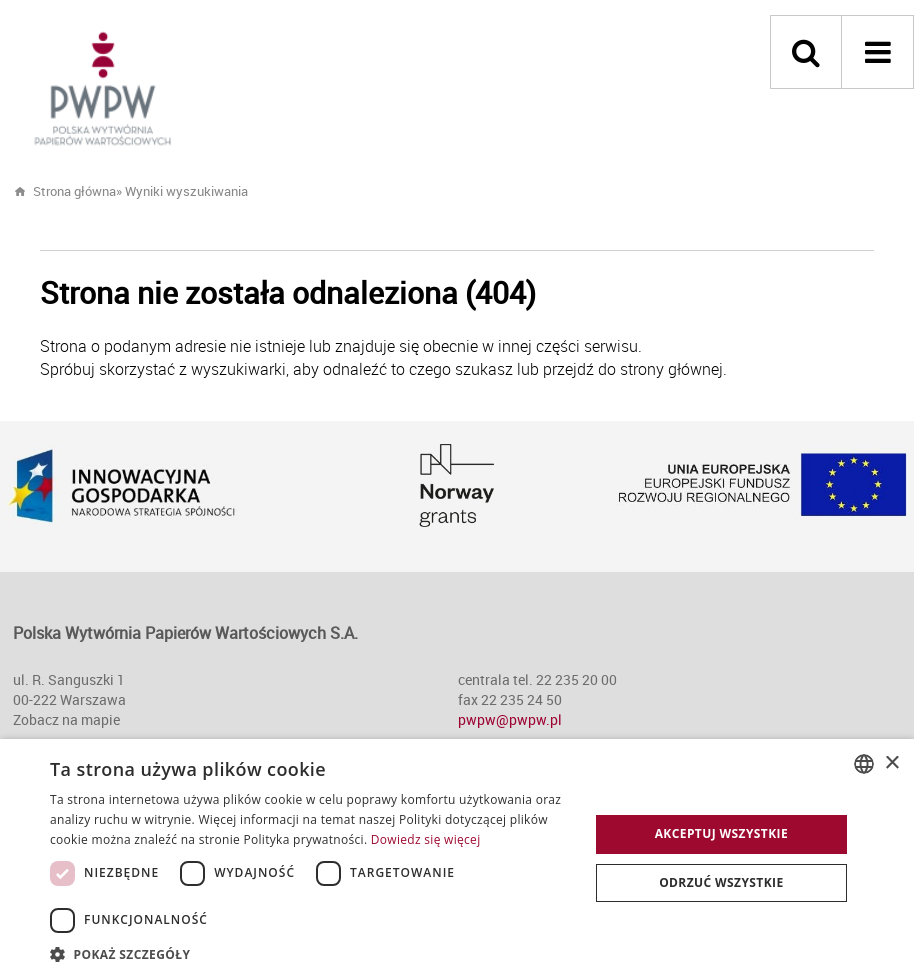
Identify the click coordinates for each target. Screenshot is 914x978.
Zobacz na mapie (66, 719)
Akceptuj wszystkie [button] (721, 833)
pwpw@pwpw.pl (510, 719)
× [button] (891, 763)
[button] (311, 953)
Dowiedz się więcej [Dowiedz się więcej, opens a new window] (426, 839)
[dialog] (457, 858)
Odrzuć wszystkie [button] (721, 882)
